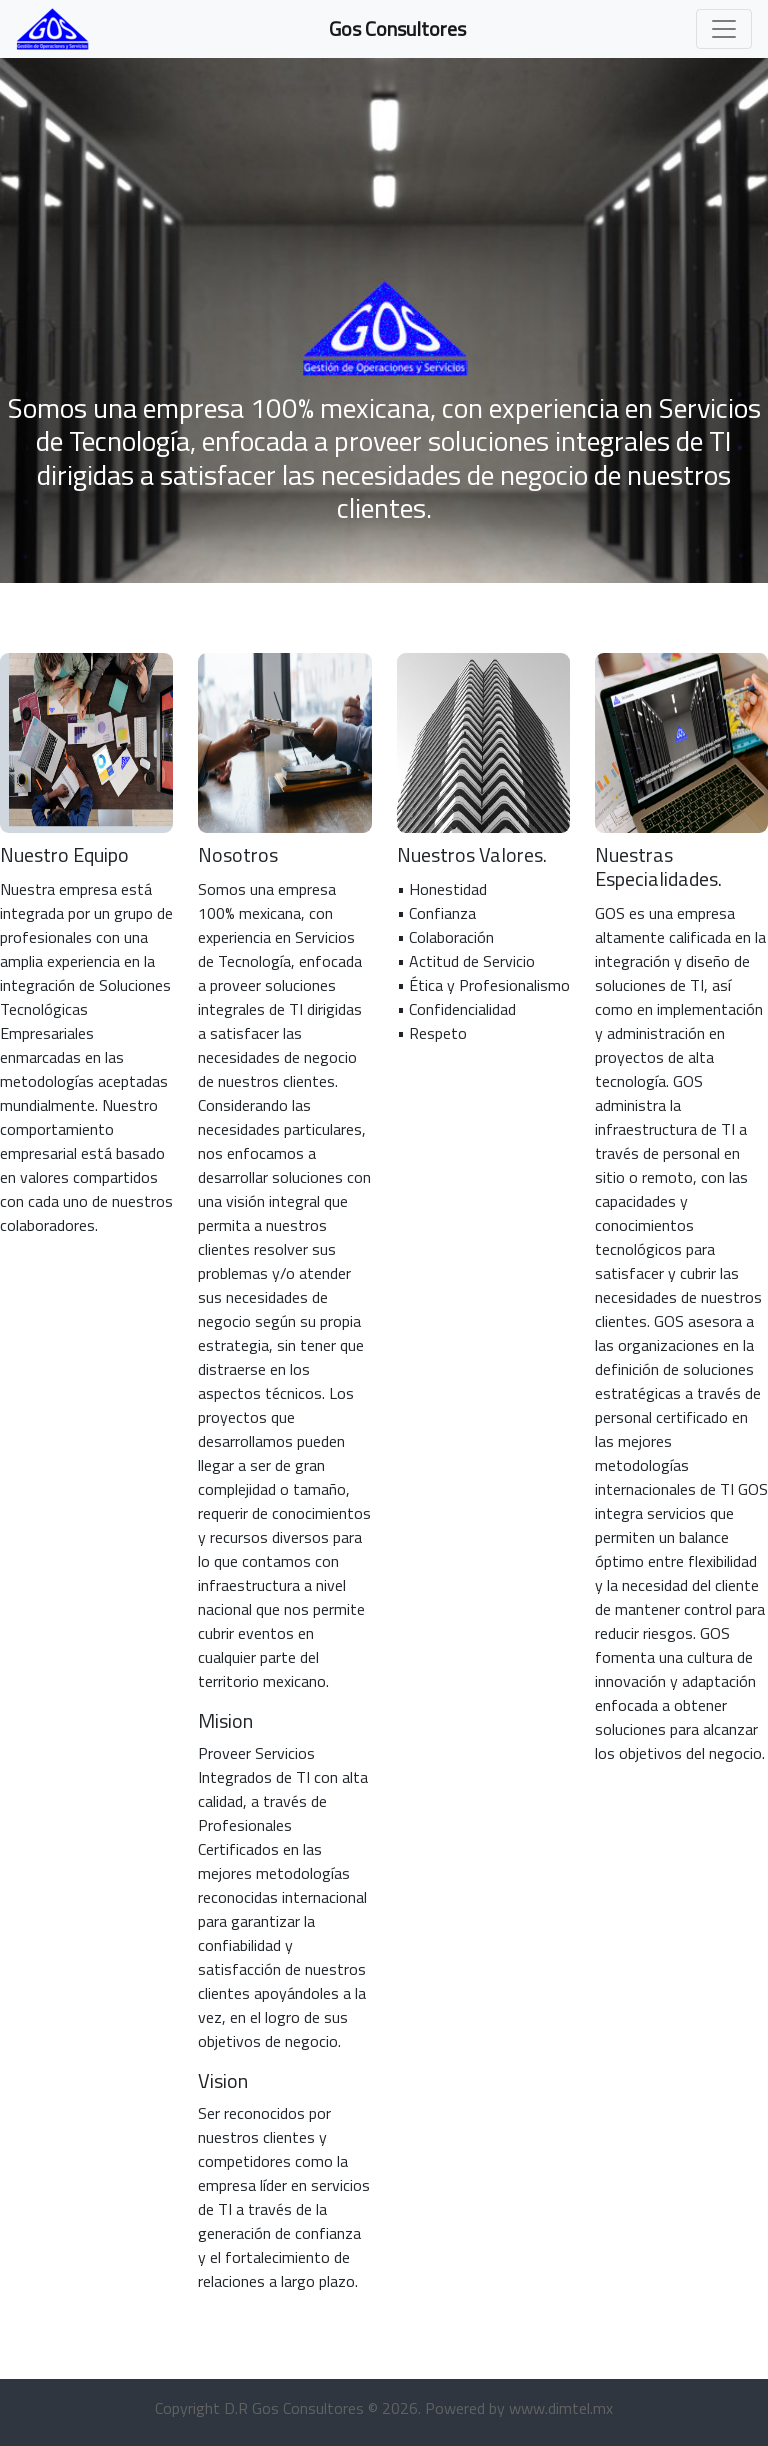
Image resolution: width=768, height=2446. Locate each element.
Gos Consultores (397, 28)
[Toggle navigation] (724, 29)
